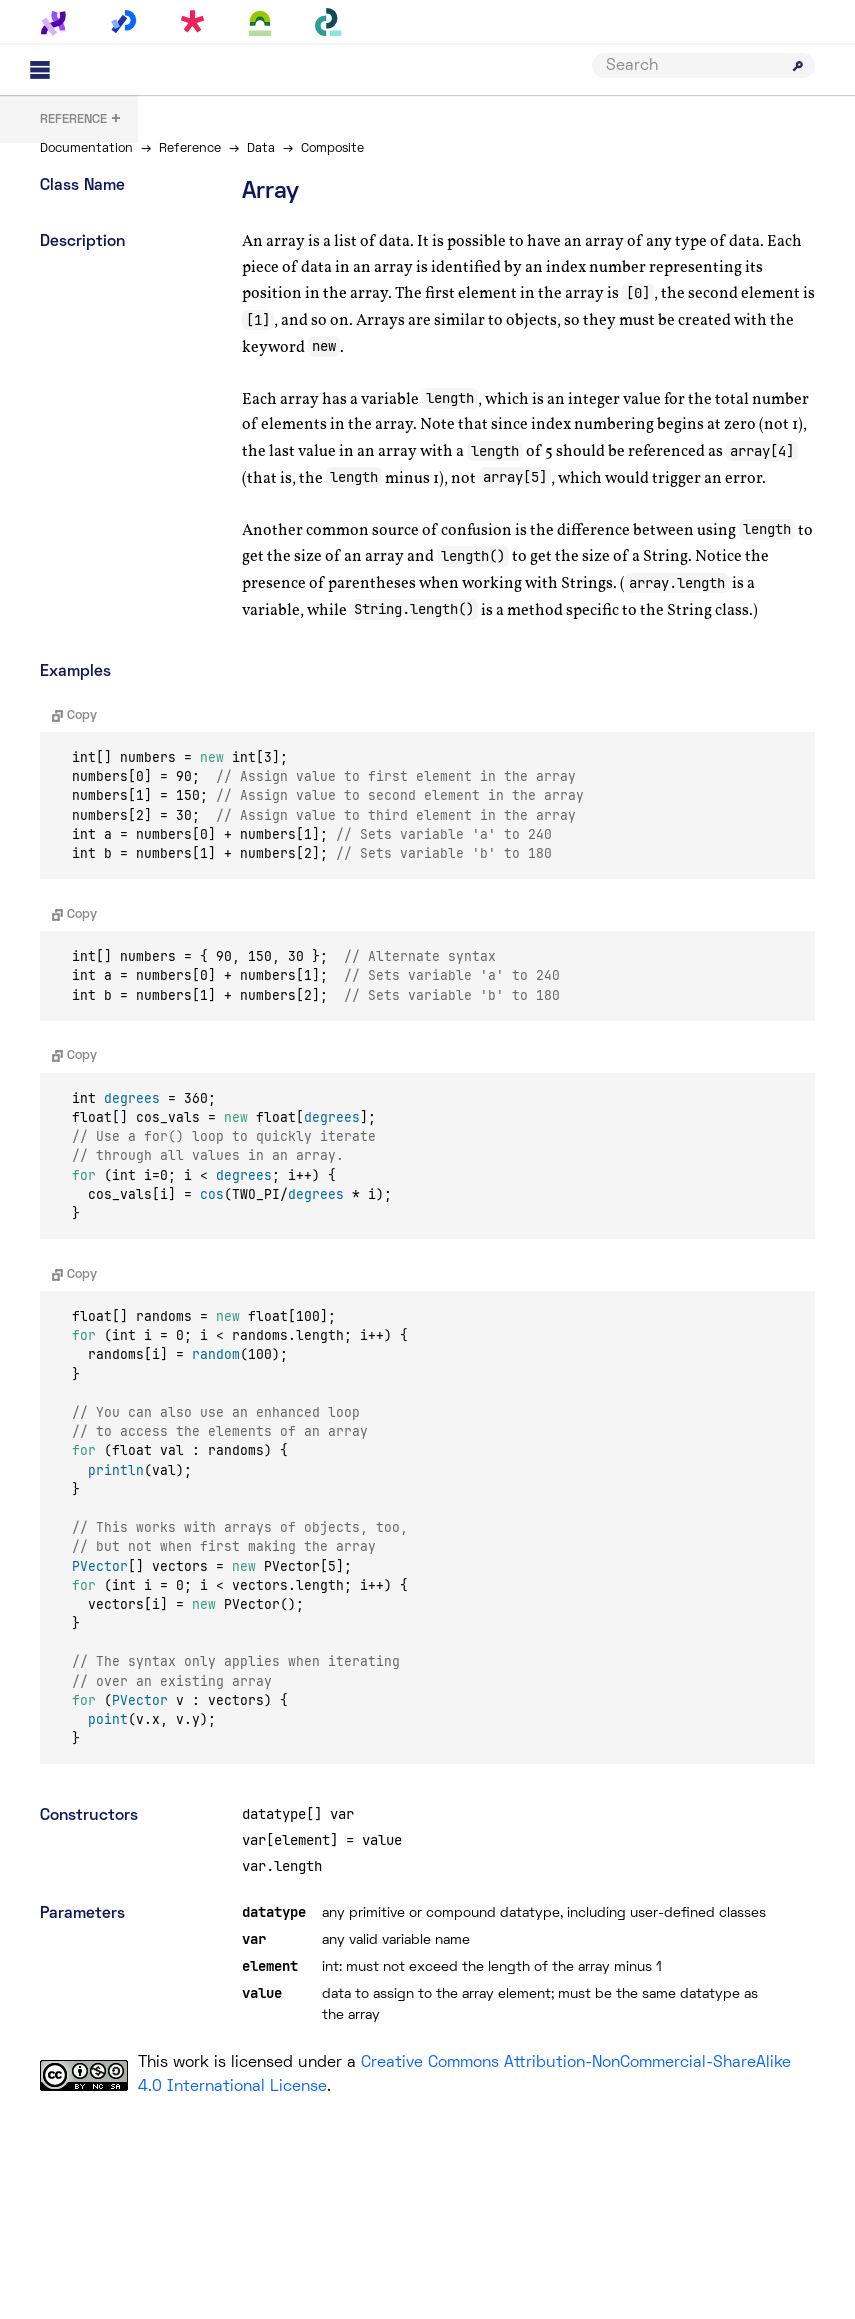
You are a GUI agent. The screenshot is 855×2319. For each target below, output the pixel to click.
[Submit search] (798, 66)
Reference (190, 149)
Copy (74, 716)
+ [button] (81, 120)
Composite (332, 149)
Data (261, 149)
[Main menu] (40, 70)
